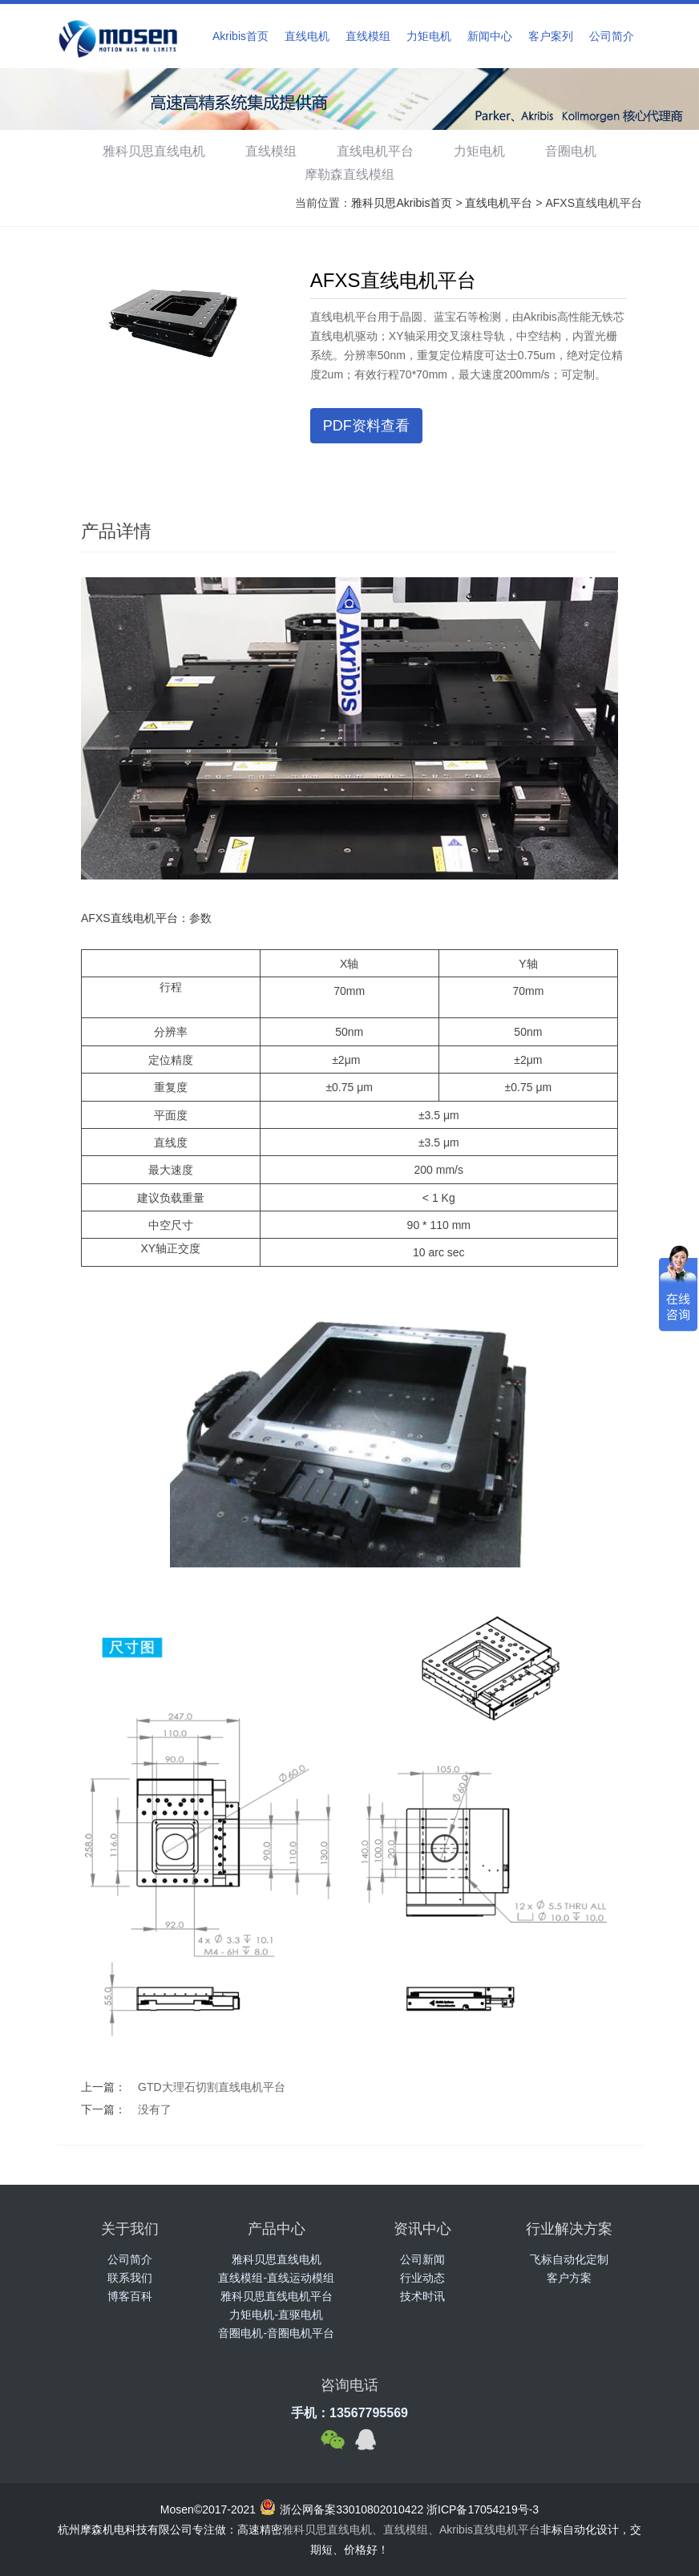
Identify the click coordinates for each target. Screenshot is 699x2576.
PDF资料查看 (366, 426)
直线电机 (307, 36)
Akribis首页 (240, 36)
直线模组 (367, 36)
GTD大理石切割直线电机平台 (211, 2087)
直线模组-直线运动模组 (276, 2277)
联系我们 (129, 2277)
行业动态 (422, 2277)
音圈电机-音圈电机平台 (276, 2333)
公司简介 (611, 36)
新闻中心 (489, 36)
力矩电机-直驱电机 (276, 2314)
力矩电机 (428, 36)
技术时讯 (422, 2296)
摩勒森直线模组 (349, 174)
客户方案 (569, 2277)
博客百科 (129, 2296)
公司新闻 (422, 2259)
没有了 (155, 2109)
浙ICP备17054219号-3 (482, 2509)
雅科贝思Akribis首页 (401, 202)
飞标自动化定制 (569, 2259)
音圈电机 (577, 151)
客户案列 (550, 36)
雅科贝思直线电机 (147, 151)
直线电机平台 (375, 151)
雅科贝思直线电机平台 (276, 2296)
